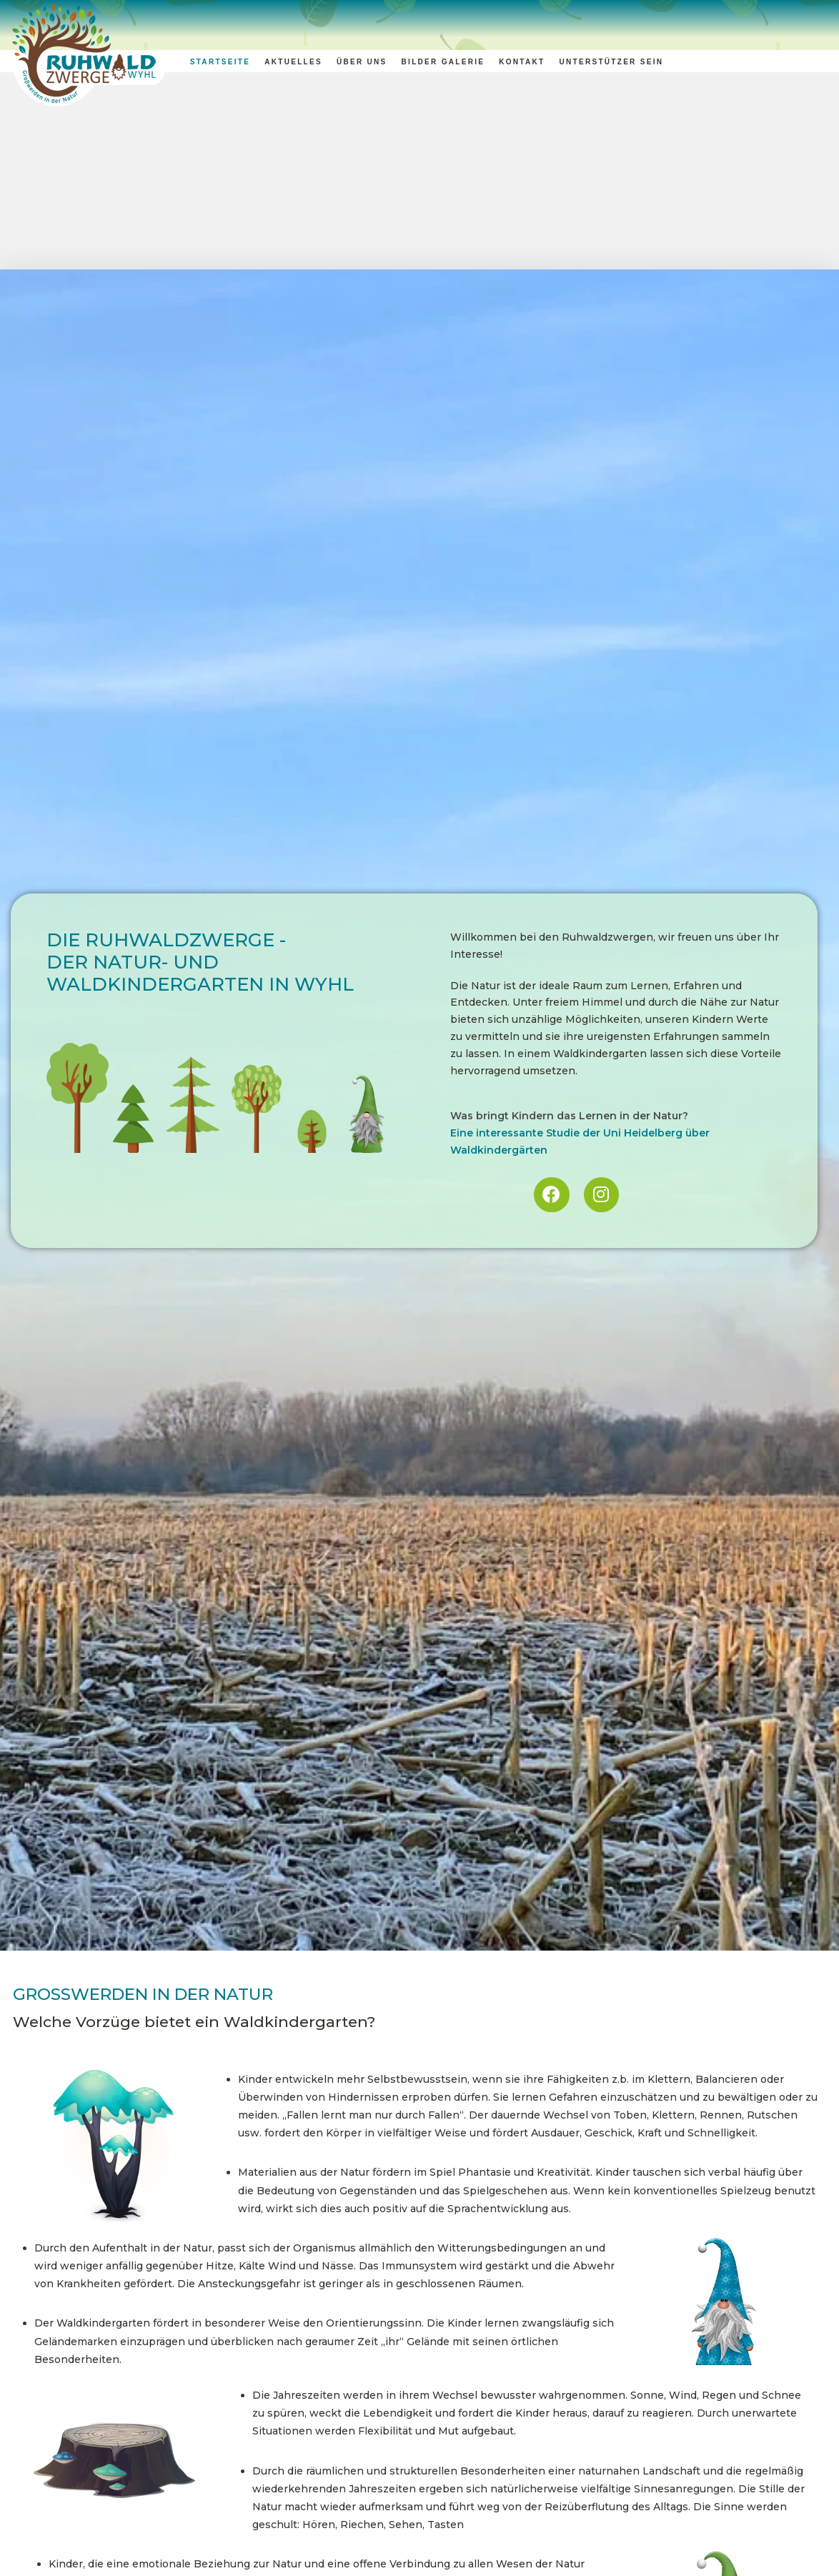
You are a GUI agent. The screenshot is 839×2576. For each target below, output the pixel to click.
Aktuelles (293, 62)
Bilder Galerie (443, 62)
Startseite (220, 62)
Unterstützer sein (611, 62)
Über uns (362, 62)
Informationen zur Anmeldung (533, 2550)
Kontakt (522, 62)
